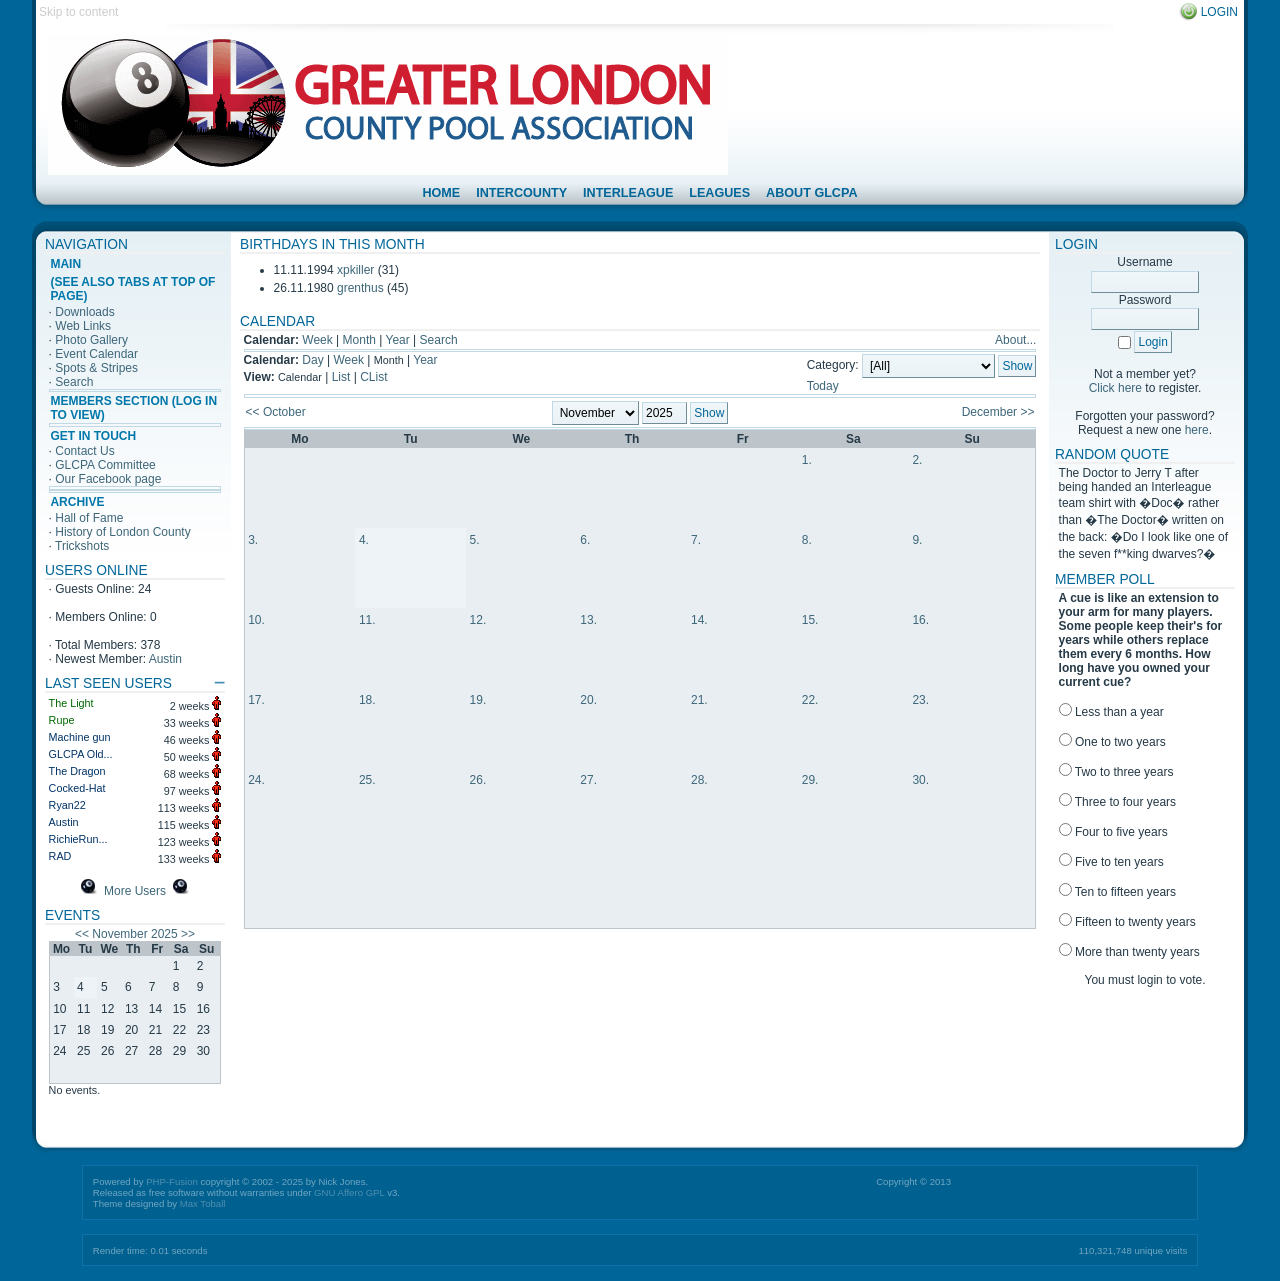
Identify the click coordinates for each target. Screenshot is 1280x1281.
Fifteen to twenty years (1127, 922)
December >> (998, 412)
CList (373, 377)
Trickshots (82, 546)
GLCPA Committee (105, 465)
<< (82, 934)
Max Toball (203, 1203)
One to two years (1112, 742)
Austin (165, 659)
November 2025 (134, 934)
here (1197, 430)
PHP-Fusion (172, 1181)
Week (317, 340)
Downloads (84, 312)
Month (359, 340)
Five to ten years (1111, 862)
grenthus (360, 288)
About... (1015, 340)
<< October (276, 412)
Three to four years (1118, 802)
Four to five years (1113, 832)
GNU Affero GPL (349, 1192)
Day (312, 360)
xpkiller (355, 270)
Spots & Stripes (96, 368)
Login (1219, 12)
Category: (833, 366)
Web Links (83, 326)
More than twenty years (1129, 952)
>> (188, 934)
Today (823, 386)
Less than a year (1111, 712)
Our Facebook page (108, 479)
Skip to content (78, 12)
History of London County (122, 532)
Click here (1115, 388)
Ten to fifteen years (1118, 892)
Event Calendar (96, 354)
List (341, 377)
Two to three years (1116, 772)
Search (74, 382)
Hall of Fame (89, 518)
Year (398, 340)
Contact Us (84, 451)
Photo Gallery (91, 340)
